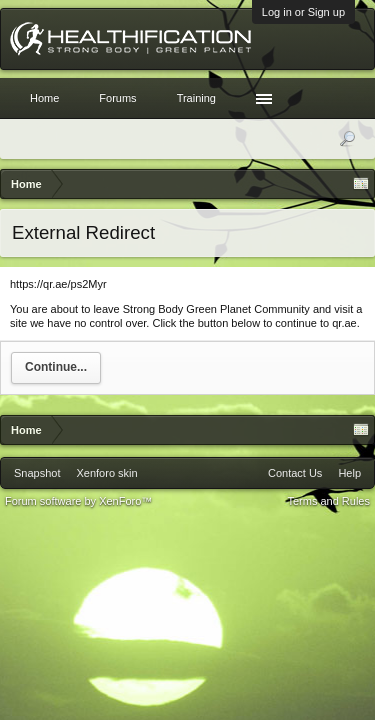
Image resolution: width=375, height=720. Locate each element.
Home (44, 98)
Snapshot (37, 473)
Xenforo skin (106, 473)
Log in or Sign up (303, 12)
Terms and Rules (328, 501)
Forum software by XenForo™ (78, 501)
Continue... (56, 367)
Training (196, 98)
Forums (117, 98)
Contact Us (295, 473)
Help (349, 473)
